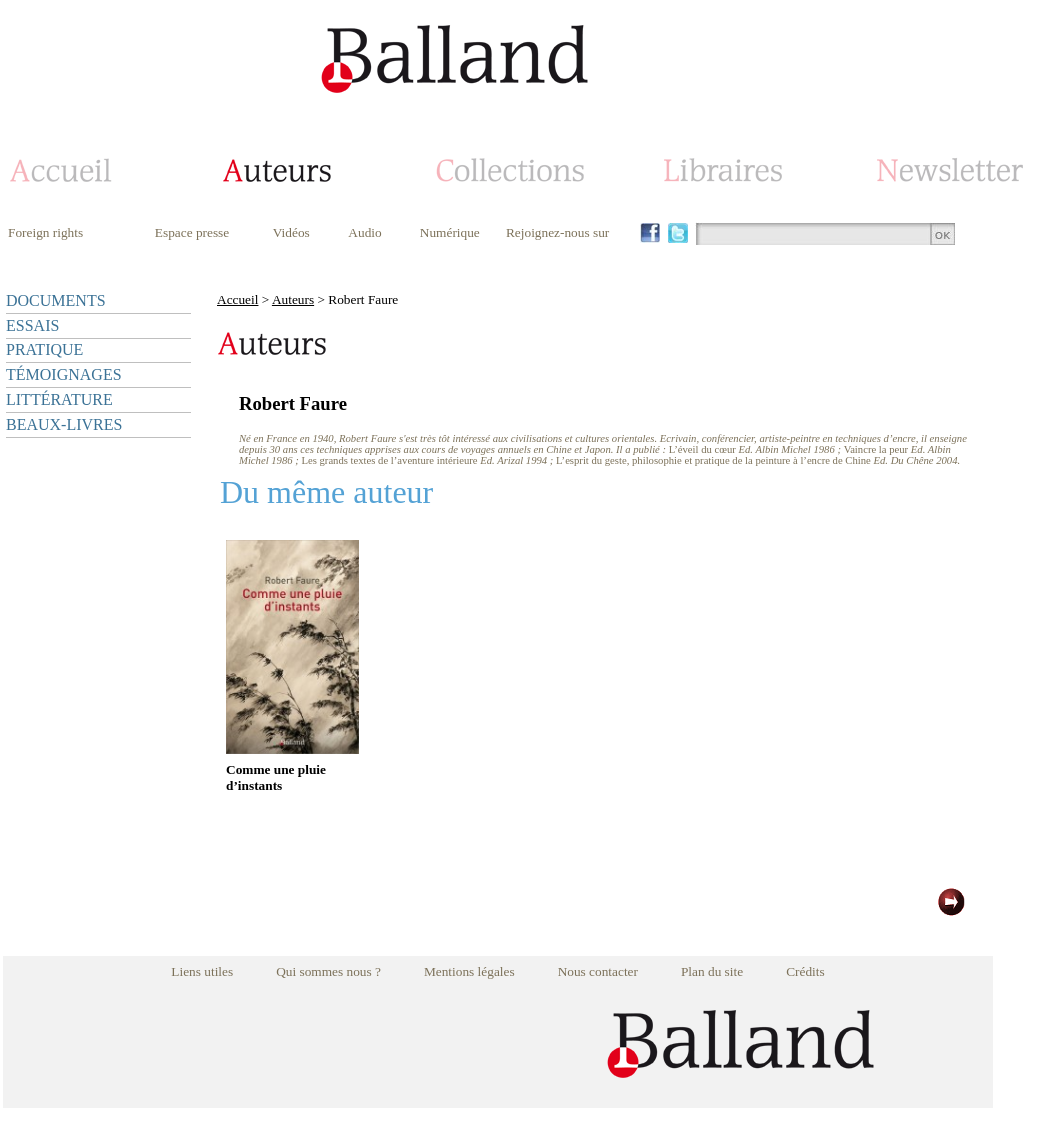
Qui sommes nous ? (328, 971)
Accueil (237, 299)
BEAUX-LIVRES (64, 424)
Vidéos (291, 232)
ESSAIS (32, 325)
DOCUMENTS (56, 300)
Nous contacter (598, 971)
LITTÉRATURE (59, 399)
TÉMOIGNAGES (64, 374)
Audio (364, 232)
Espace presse (192, 232)
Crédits (805, 971)
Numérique (450, 232)
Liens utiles (202, 971)
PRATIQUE (44, 349)
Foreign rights (45, 232)
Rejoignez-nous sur (557, 232)
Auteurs (293, 299)
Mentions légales (469, 971)
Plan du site (712, 971)
